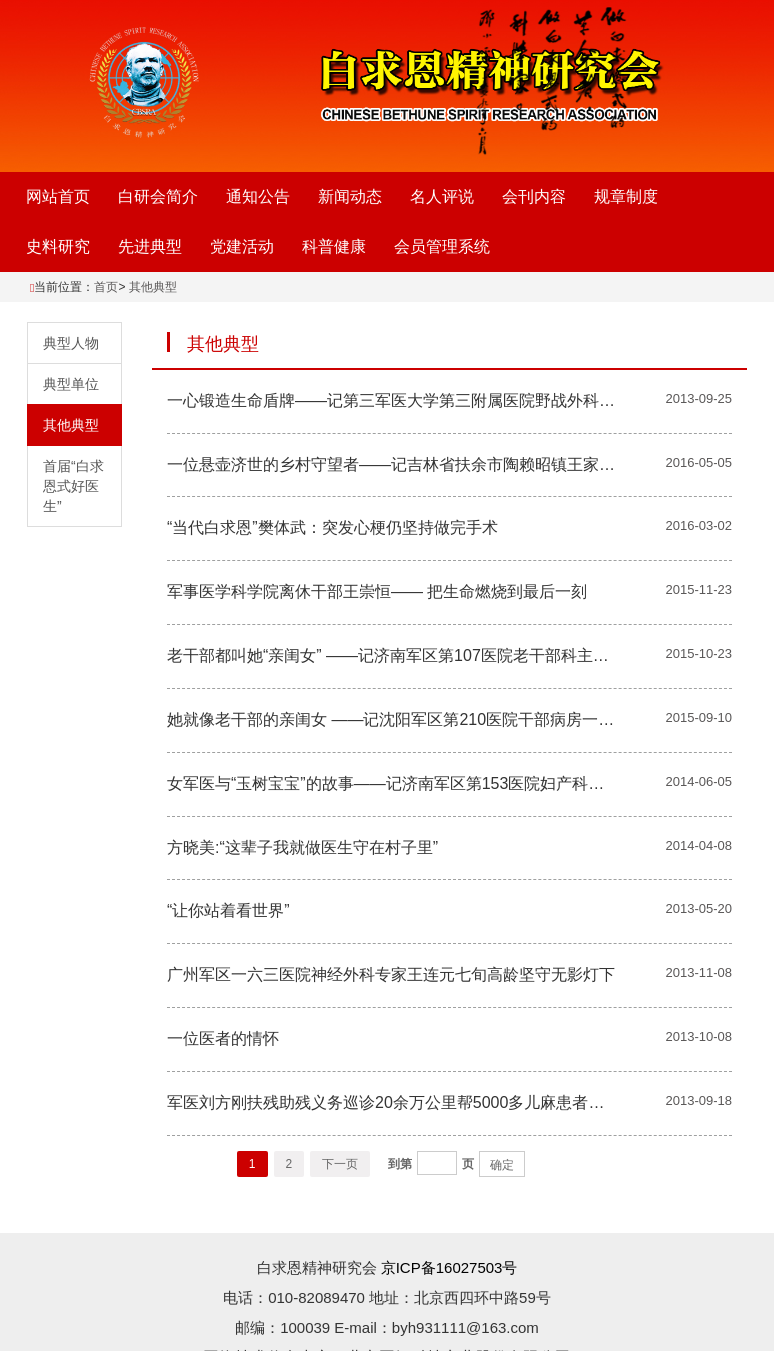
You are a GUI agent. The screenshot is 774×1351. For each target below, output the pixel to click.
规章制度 (626, 196)
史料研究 (58, 246)
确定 (502, 1165)
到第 (400, 1164)
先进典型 (150, 246)
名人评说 (442, 196)
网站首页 (58, 196)
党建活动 (242, 246)
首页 (106, 287)
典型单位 (71, 384)
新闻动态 (350, 196)
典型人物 (71, 343)
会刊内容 (534, 196)
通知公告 (258, 196)
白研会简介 (158, 196)
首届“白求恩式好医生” (73, 486)
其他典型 (153, 287)
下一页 (340, 1164)
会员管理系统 (442, 246)
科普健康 (334, 246)
